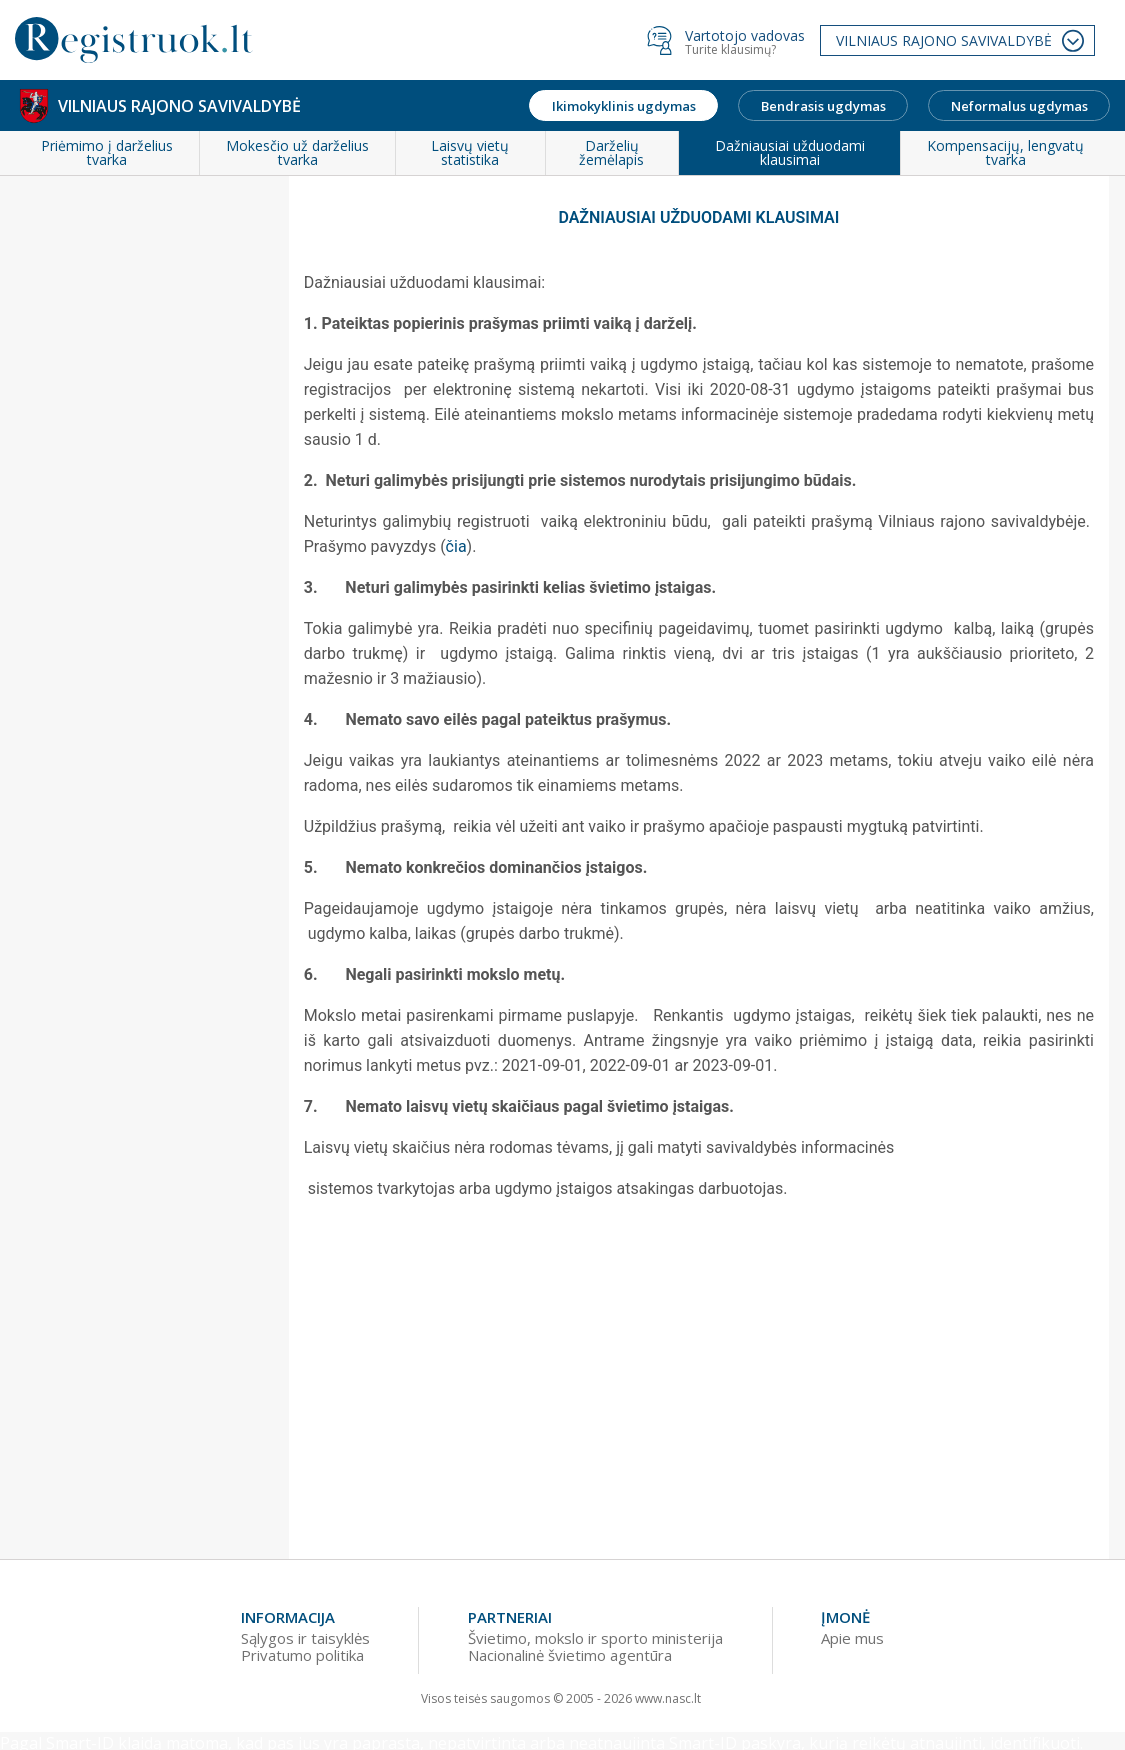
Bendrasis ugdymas (823, 106)
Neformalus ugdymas (1019, 106)
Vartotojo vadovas (745, 35)
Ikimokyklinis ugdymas (624, 106)
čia (456, 546)
